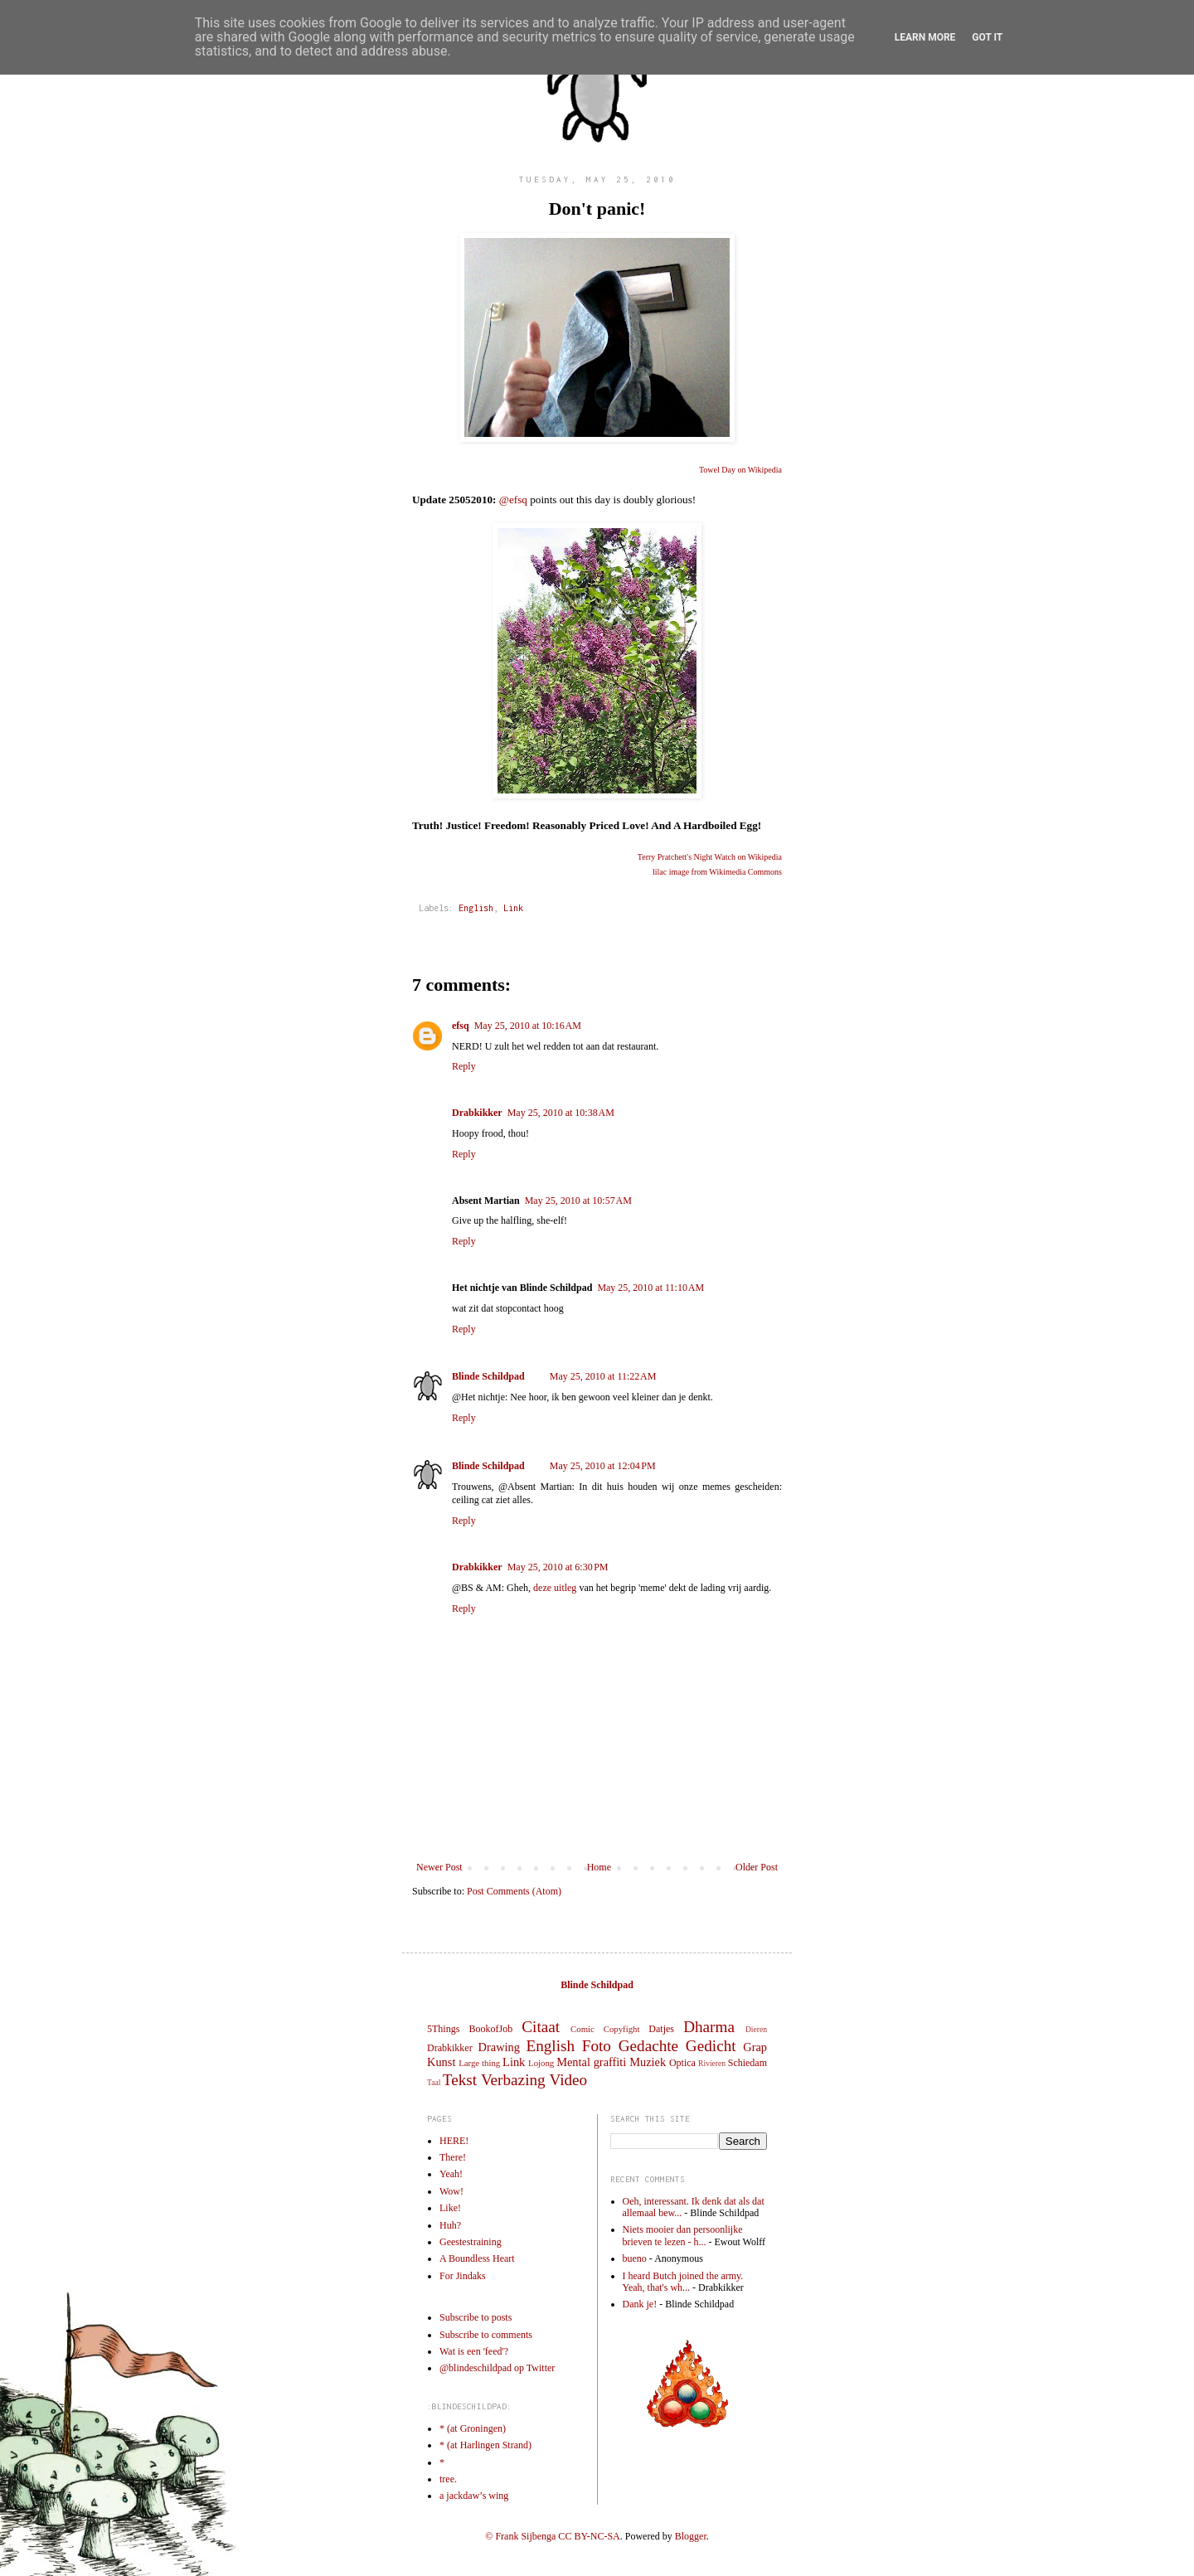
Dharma (709, 2026)
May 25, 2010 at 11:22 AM (603, 1376)
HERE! (453, 2141)
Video (568, 2079)
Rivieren (712, 2063)
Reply (464, 1066)
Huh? (450, 2225)
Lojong (541, 2063)
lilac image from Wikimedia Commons (717, 871)
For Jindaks (462, 2276)
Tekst (460, 2079)
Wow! (451, 2191)
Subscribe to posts (475, 2317)
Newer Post (439, 1867)
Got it (987, 37)
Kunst (441, 2062)
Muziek (647, 2062)
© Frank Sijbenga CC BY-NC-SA (552, 2536)
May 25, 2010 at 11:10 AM (650, 1287)
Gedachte (648, 2045)
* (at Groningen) (472, 2428)
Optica (682, 2063)
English (476, 908)
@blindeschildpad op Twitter (497, 2368)
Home (599, 1867)
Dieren (756, 2029)
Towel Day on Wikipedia (740, 469)
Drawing (499, 2047)
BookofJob (490, 2029)
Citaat (541, 2026)
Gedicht (711, 2045)
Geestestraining (470, 2242)
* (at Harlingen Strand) (485, 2445)
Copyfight (622, 2029)
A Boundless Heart (477, 2258)
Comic (582, 2029)
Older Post (756, 1867)
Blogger (690, 2536)
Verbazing (513, 2079)
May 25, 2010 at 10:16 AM (527, 1025)
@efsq (513, 499)
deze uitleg (554, 1588)
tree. (448, 2479)
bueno (635, 2258)
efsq (460, 1025)
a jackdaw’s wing (473, 2495)
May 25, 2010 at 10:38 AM (560, 1112)
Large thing (479, 2063)
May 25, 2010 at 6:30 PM (558, 1567)
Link (513, 908)
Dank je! (640, 2304)
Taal (433, 2082)
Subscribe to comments (485, 2335)
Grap (755, 2047)
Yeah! (451, 2174)
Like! (450, 2208)
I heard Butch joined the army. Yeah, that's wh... (683, 2281)
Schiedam (747, 2063)
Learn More (925, 37)
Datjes (661, 2029)
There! (452, 2157)
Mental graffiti (591, 2062)
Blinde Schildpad (488, 1376)
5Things (443, 2029)
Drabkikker (477, 1112)
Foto (596, 2045)
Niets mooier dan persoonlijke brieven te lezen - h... (683, 2235)
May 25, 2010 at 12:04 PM (603, 1466)
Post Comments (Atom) (514, 1891)
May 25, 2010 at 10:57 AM (578, 1200)
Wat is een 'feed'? (473, 2351)
